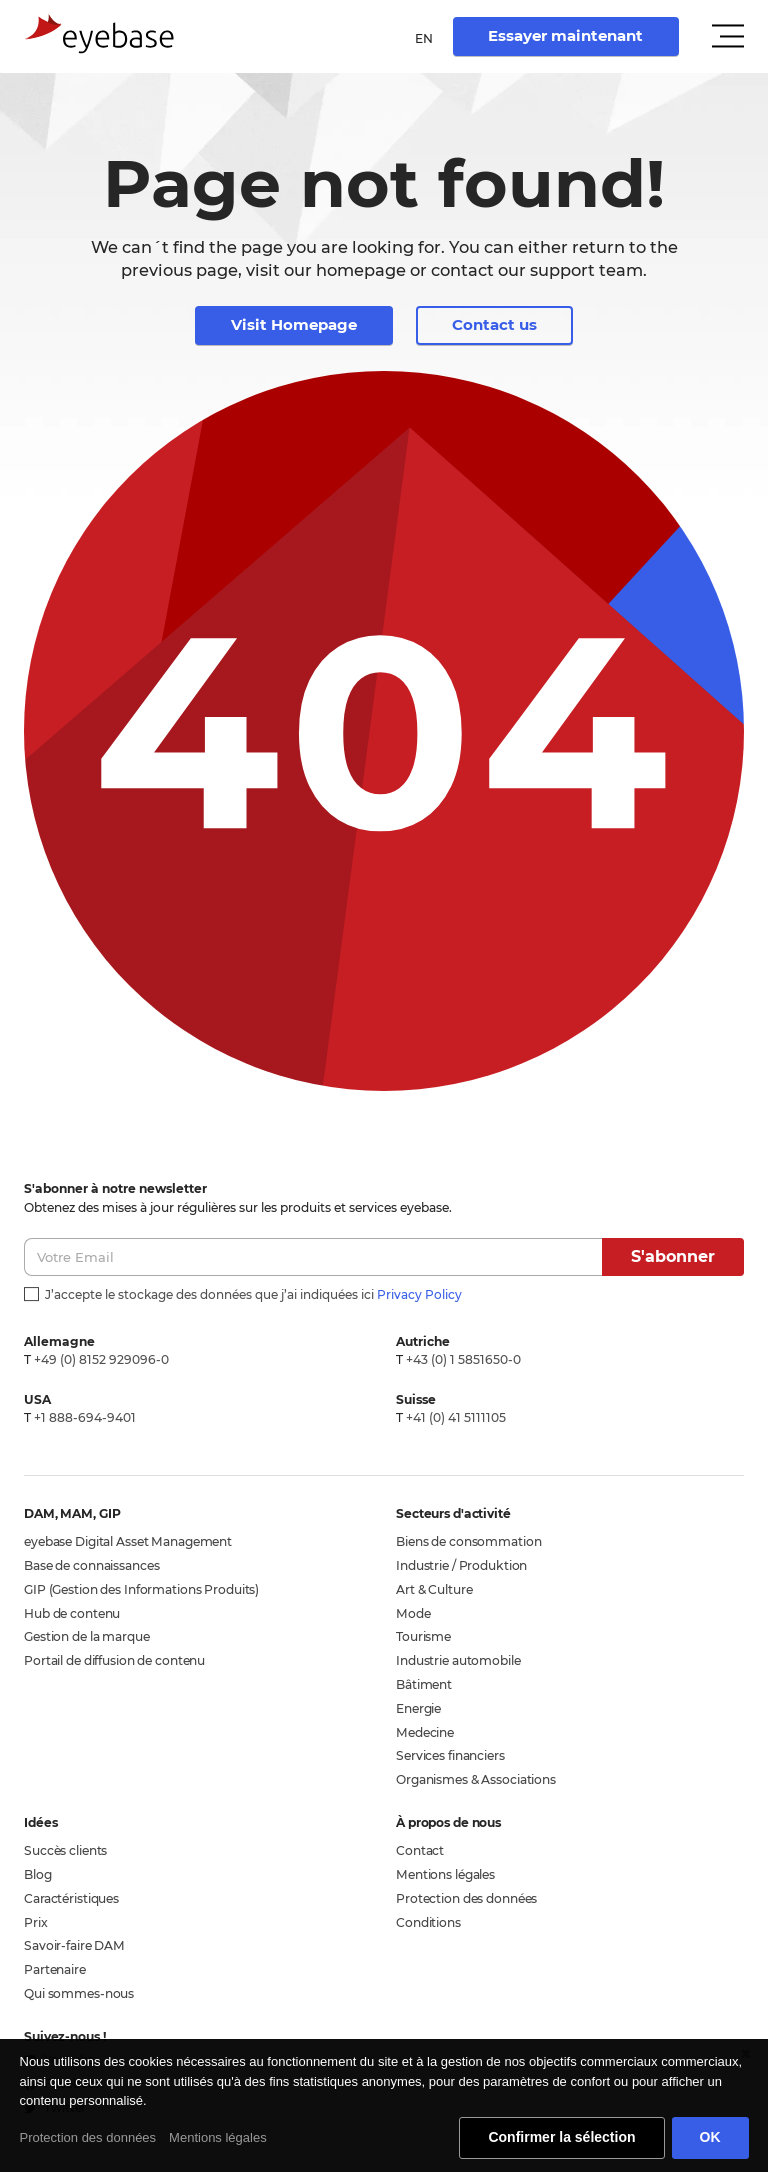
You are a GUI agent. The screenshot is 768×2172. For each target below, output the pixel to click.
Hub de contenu (72, 1613)
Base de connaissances (91, 1565)
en (424, 38)
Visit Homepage (294, 324)
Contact (420, 1850)
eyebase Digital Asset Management (128, 1541)
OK (710, 2137)
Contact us (494, 324)
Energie (418, 1708)
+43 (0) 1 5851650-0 (463, 1359)
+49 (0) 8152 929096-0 (101, 1359)
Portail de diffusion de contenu (114, 1660)
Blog (38, 1874)
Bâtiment (424, 1684)
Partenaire (55, 1969)
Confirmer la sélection (561, 2137)
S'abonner (673, 1256)
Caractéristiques (71, 1898)
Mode (413, 1613)
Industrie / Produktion (461, 1565)
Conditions (428, 1922)
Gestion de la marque (87, 1636)
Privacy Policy (419, 1294)
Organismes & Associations (476, 1779)
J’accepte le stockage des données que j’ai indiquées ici (253, 1294)
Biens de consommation (468, 1541)
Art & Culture (434, 1589)
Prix (36, 1922)
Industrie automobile (458, 1660)
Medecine (425, 1732)
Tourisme (423, 1636)
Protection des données (466, 1898)
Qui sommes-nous (79, 1993)
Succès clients (65, 1850)
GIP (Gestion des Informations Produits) (141, 1589)
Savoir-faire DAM (74, 1945)
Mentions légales (445, 1874)
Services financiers (450, 1755)
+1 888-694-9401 (85, 1417)
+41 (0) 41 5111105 (456, 1417)
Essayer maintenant (565, 35)
